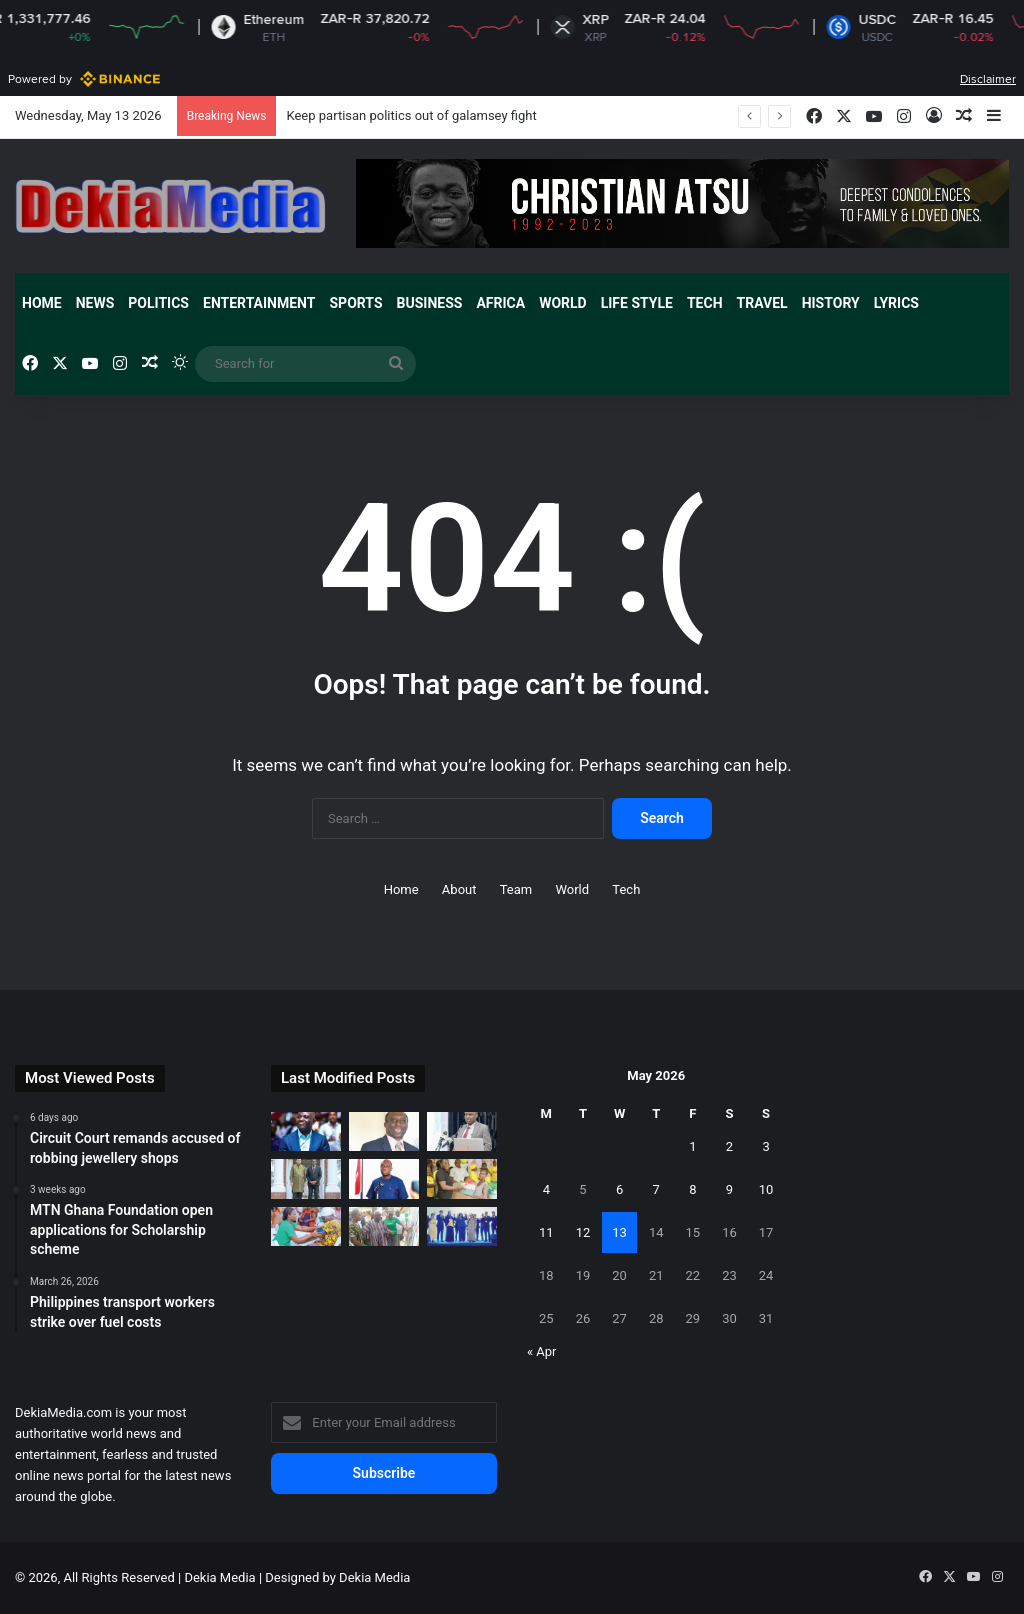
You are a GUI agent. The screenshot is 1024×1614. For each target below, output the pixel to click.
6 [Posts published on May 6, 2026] (619, 1189)
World (563, 303)
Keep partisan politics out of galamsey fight (411, 115)
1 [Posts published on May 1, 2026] (692, 1146)
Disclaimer (988, 79)
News (95, 303)
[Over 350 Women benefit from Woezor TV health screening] (306, 1226)
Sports (355, 303)
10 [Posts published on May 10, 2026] (766, 1189)
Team (516, 889)
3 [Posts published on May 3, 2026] (765, 1146)
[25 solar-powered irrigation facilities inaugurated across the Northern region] (384, 1226)
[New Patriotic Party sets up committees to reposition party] (384, 1178)
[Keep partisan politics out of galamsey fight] (306, 1131)
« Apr (542, 1351)
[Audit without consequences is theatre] (384, 1131)
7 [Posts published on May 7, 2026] (656, 1189)
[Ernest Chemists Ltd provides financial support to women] (462, 1178)
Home (42, 303)
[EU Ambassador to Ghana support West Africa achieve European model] (462, 1226)
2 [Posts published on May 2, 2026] (729, 1146)
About (459, 889)
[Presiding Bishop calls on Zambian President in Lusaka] (306, 1178)
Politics (158, 303)
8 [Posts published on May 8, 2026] (692, 1189)
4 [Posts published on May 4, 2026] (546, 1189)
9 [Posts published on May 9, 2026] (729, 1189)
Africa (500, 303)
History (831, 303)
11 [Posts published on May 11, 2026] (546, 1232)
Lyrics (896, 303)
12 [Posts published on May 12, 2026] (583, 1232)
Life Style (637, 303)
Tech (705, 303)
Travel (762, 303)
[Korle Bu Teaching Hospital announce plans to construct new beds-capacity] (462, 1131)
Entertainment (259, 303)
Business (430, 303)
